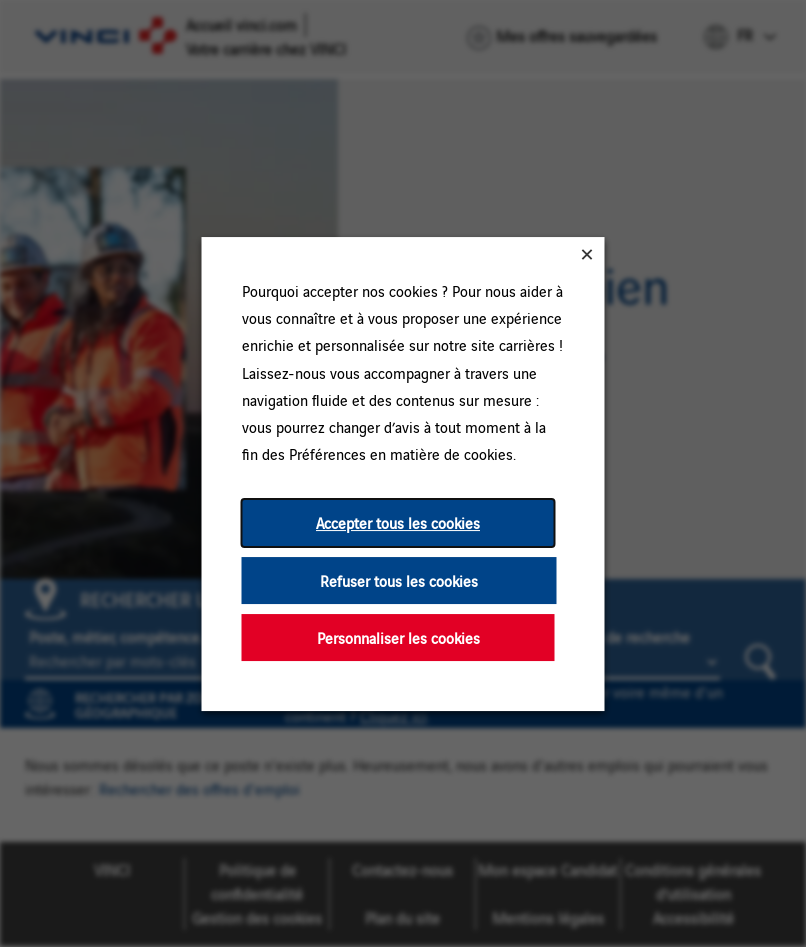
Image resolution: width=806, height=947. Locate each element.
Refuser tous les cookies (399, 579)
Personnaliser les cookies (398, 636)
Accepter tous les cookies (398, 522)
